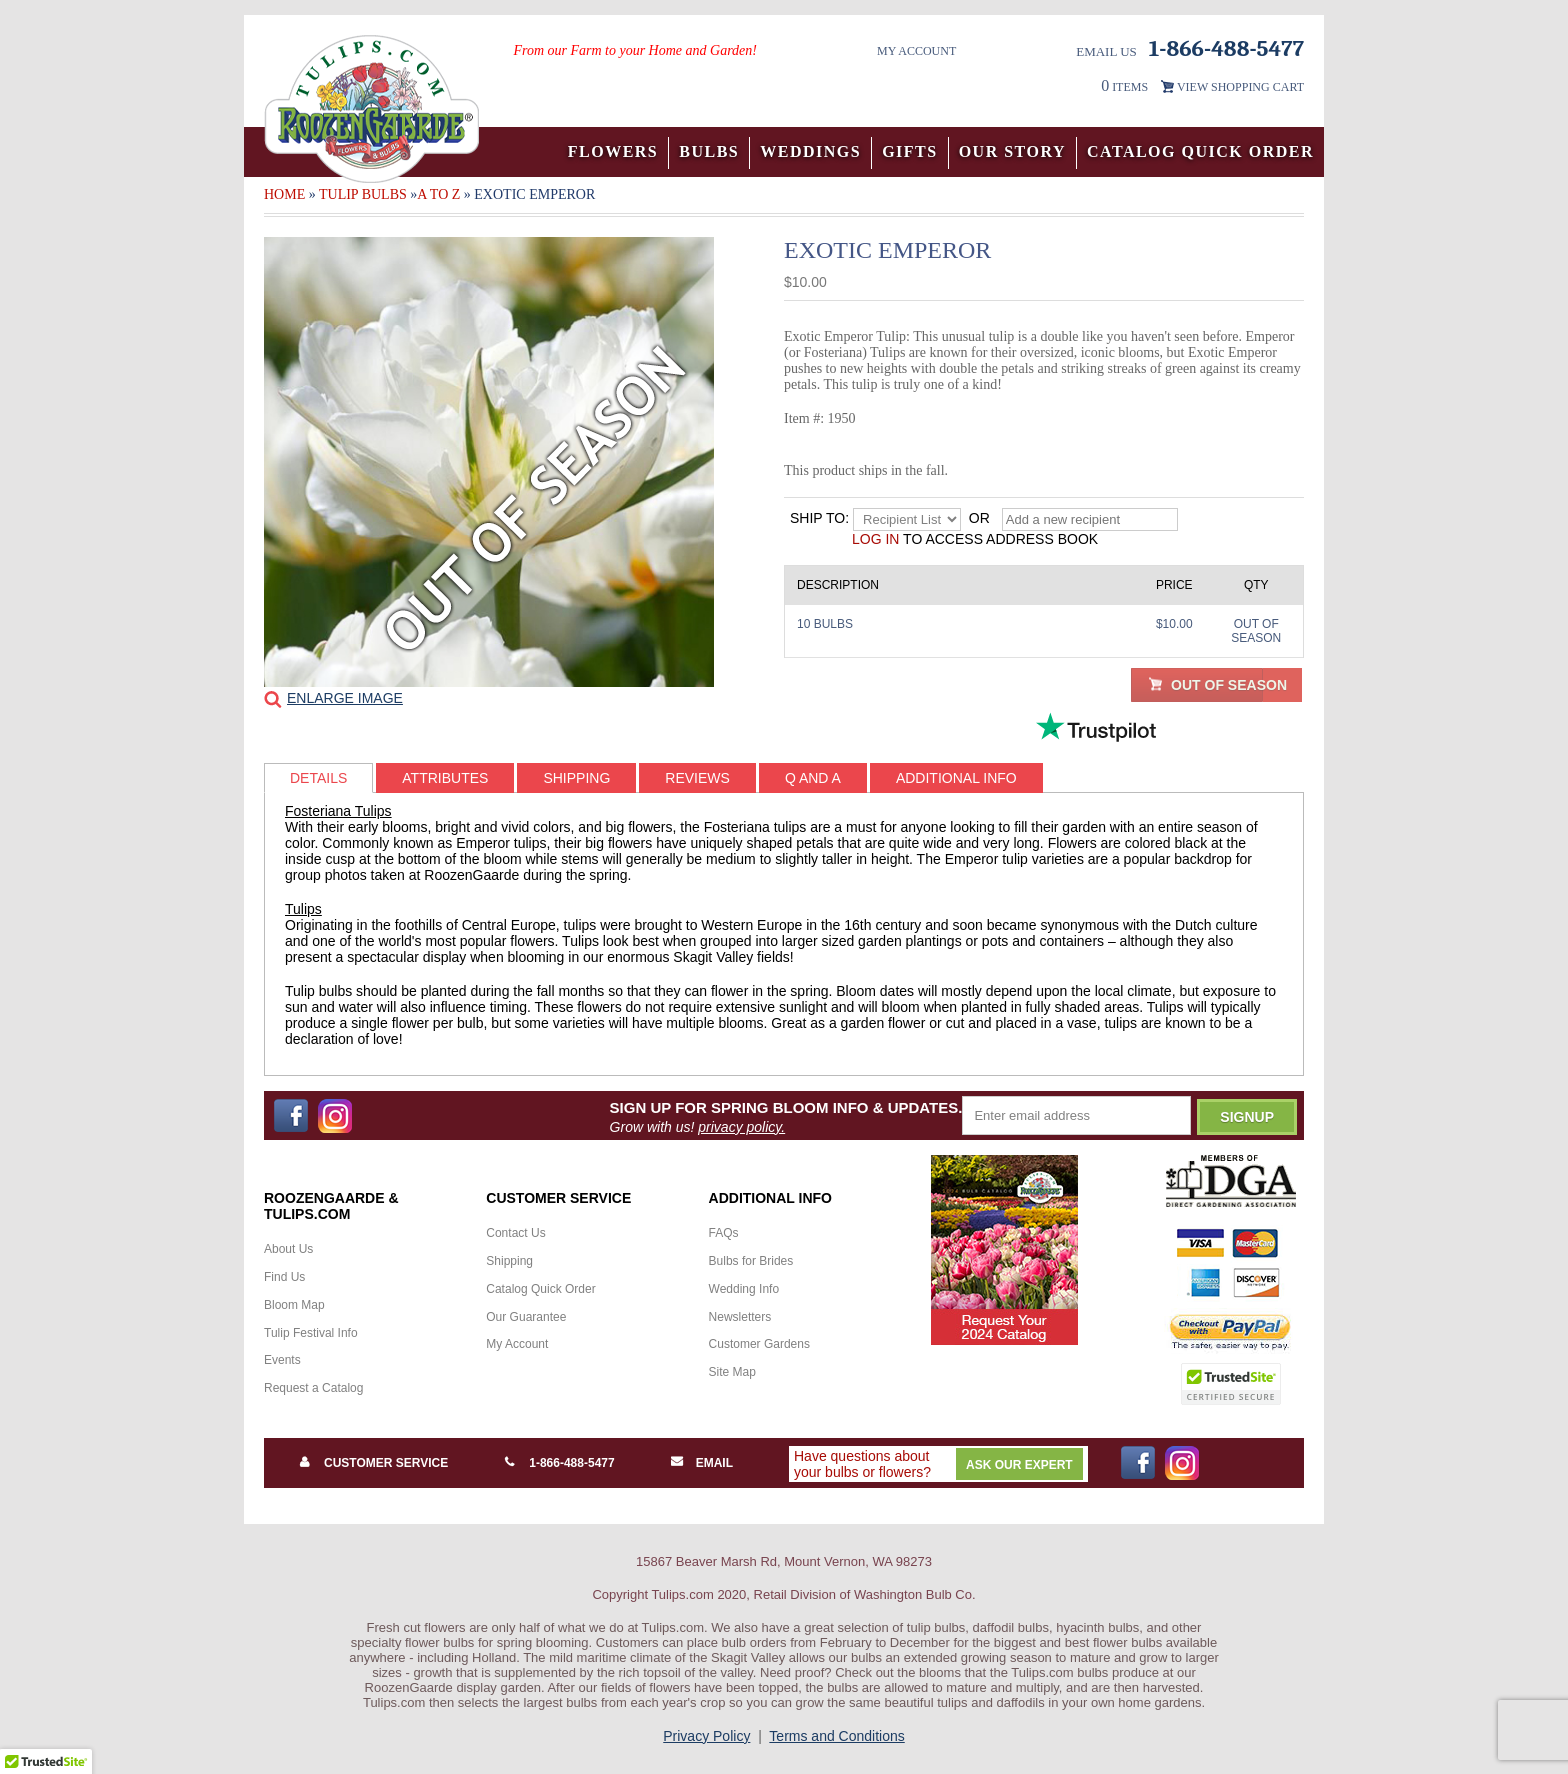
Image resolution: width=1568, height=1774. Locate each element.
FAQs (724, 1233)
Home (284, 194)
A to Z (438, 194)
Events (282, 1360)
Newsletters (740, 1317)
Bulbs (709, 151)
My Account (916, 51)
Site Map (732, 1372)
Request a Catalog (313, 1388)
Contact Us (515, 1233)
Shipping (509, 1261)
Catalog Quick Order (1200, 151)
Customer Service (386, 1463)
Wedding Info (744, 1289)
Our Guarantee (526, 1317)
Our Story (1012, 151)
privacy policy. (741, 1127)
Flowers (613, 151)
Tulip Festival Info (311, 1333)
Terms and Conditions (836, 1736)
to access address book (975, 539)
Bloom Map (294, 1305)
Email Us (1106, 51)
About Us (288, 1249)
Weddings (810, 151)
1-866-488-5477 (571, 1463)
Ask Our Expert (1019, 1465)
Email (714, 1463)
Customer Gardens (759, 1344)
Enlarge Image (345, 698)
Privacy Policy (706, 1736)
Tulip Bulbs (363, 194)
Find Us (284, 1277)
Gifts (910, 151)
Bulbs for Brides (751, 1261)
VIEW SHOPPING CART (1240, 87)
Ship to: (819, 518)
